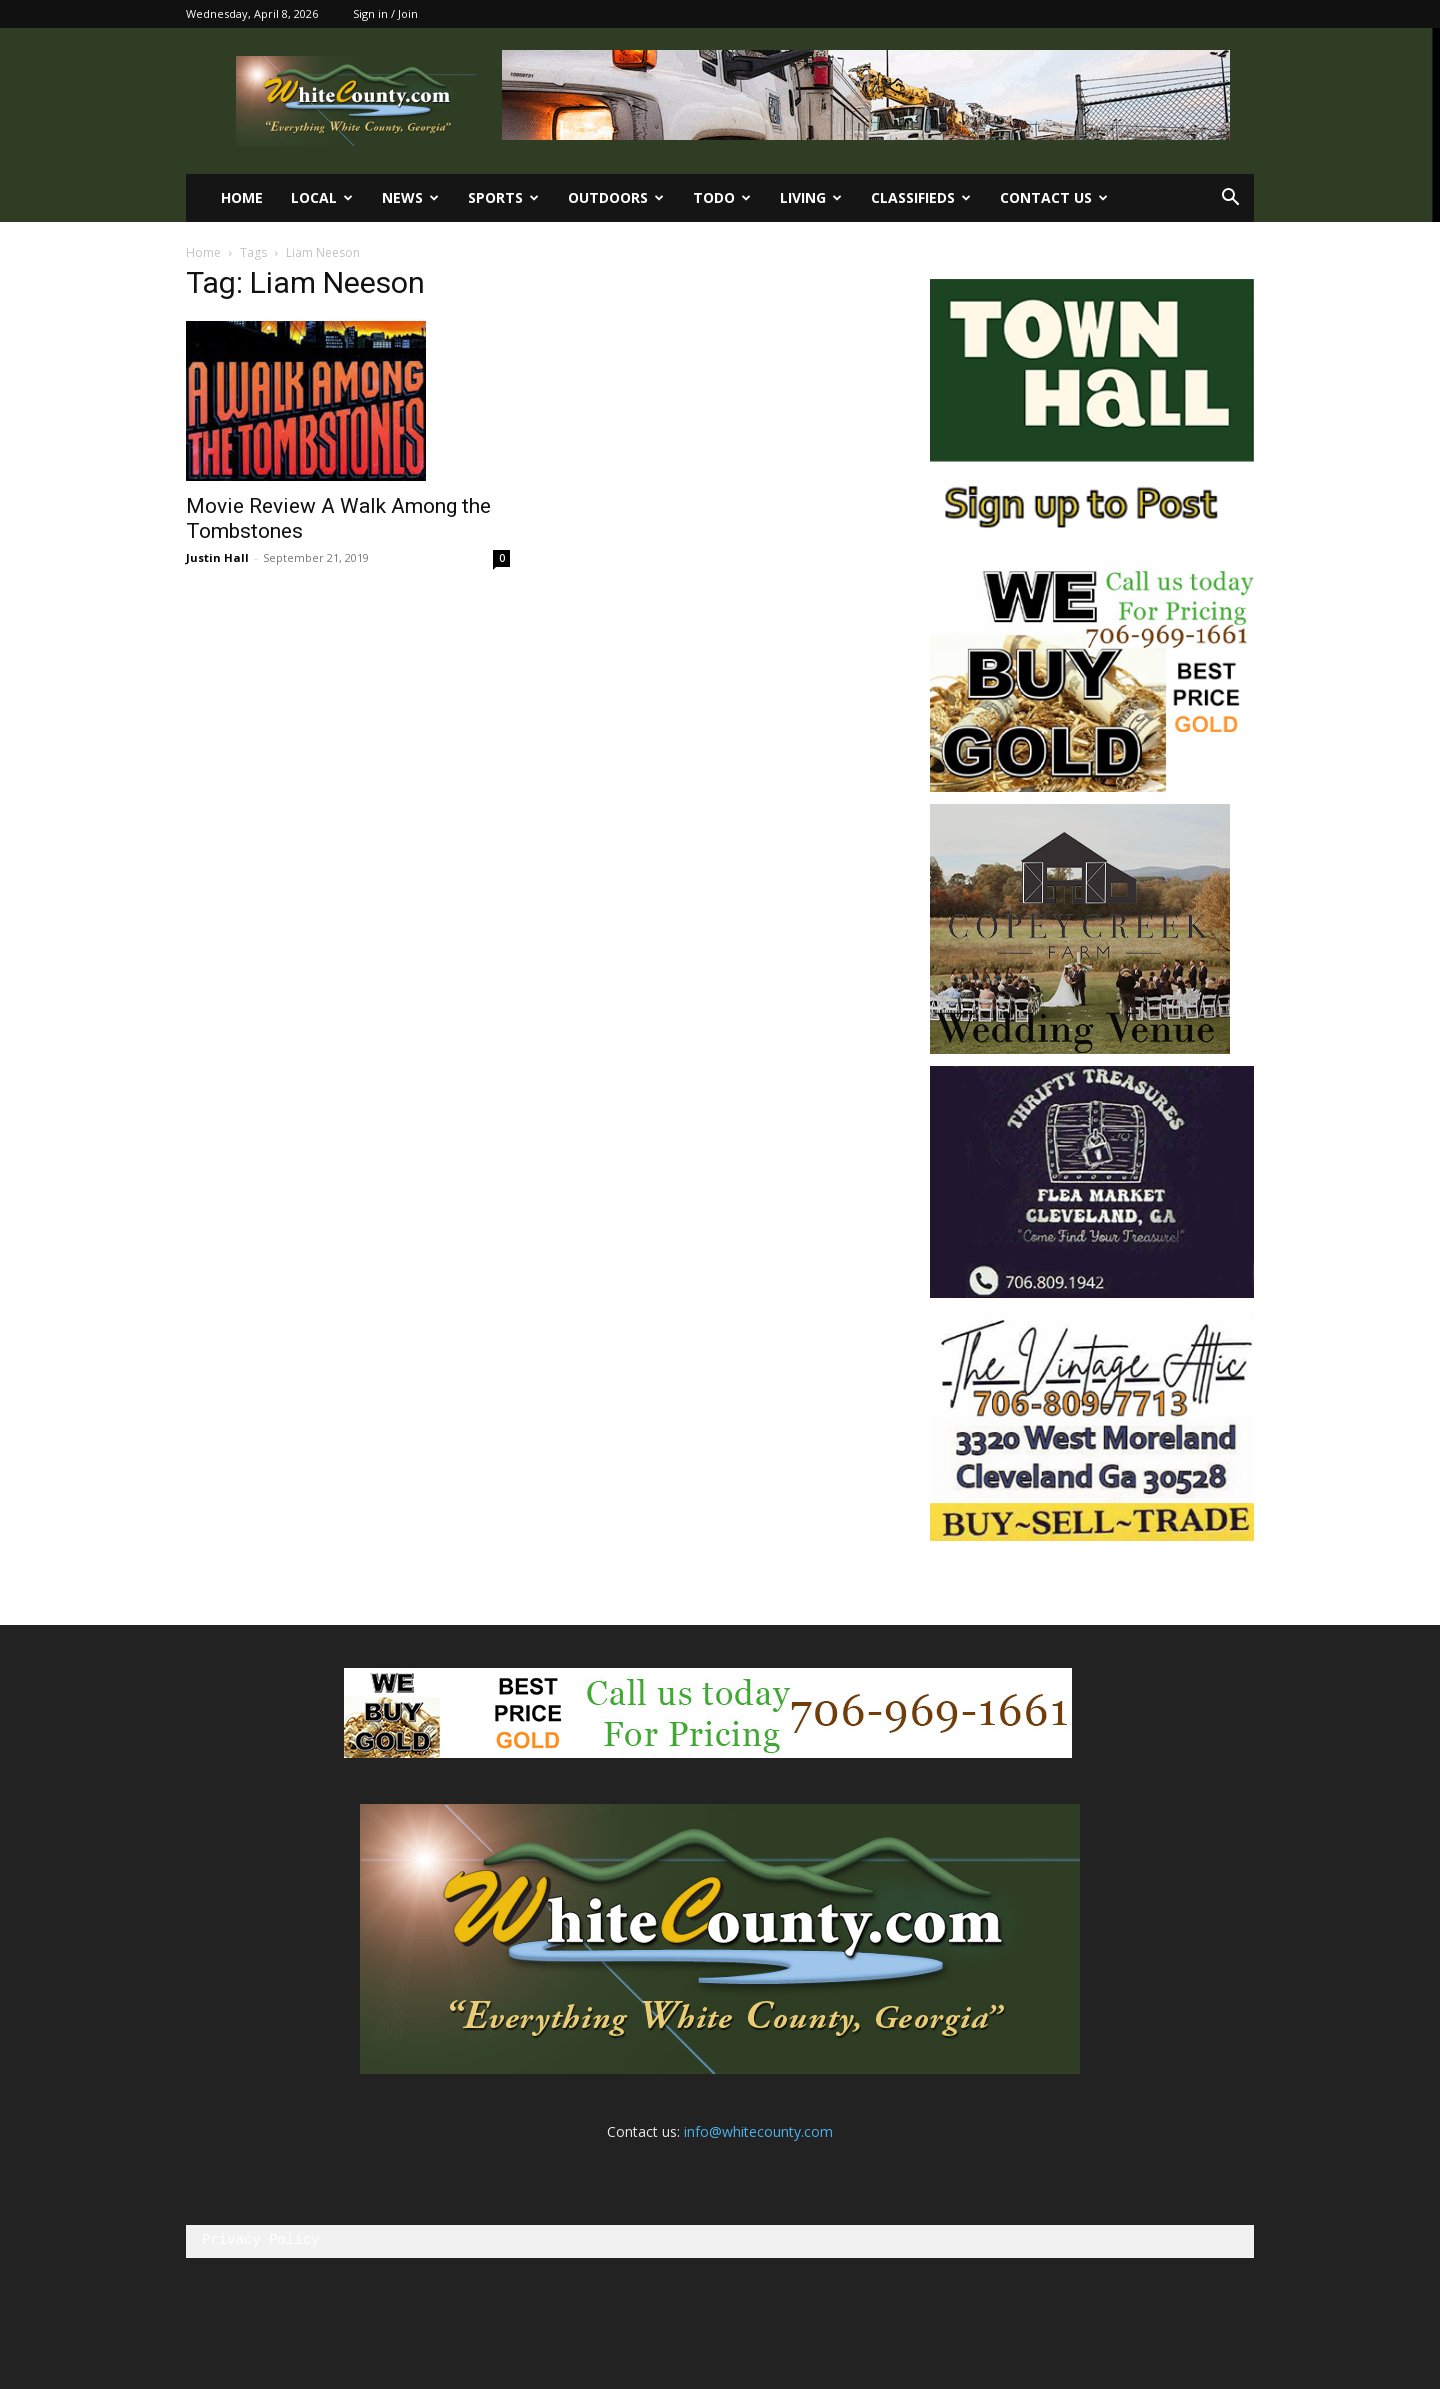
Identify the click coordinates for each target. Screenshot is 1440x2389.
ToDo (722, 197)
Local (322, 197)
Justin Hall (217, 557)
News (410, 197)
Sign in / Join (385, 13)
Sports (503, 197)
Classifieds (921, 197)
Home (242, 197)
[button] (1230, 199)
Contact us (1054, 197)
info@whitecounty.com (758, 2131)
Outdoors (616, 197)
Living (811, 197)
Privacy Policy (261, 2240)
